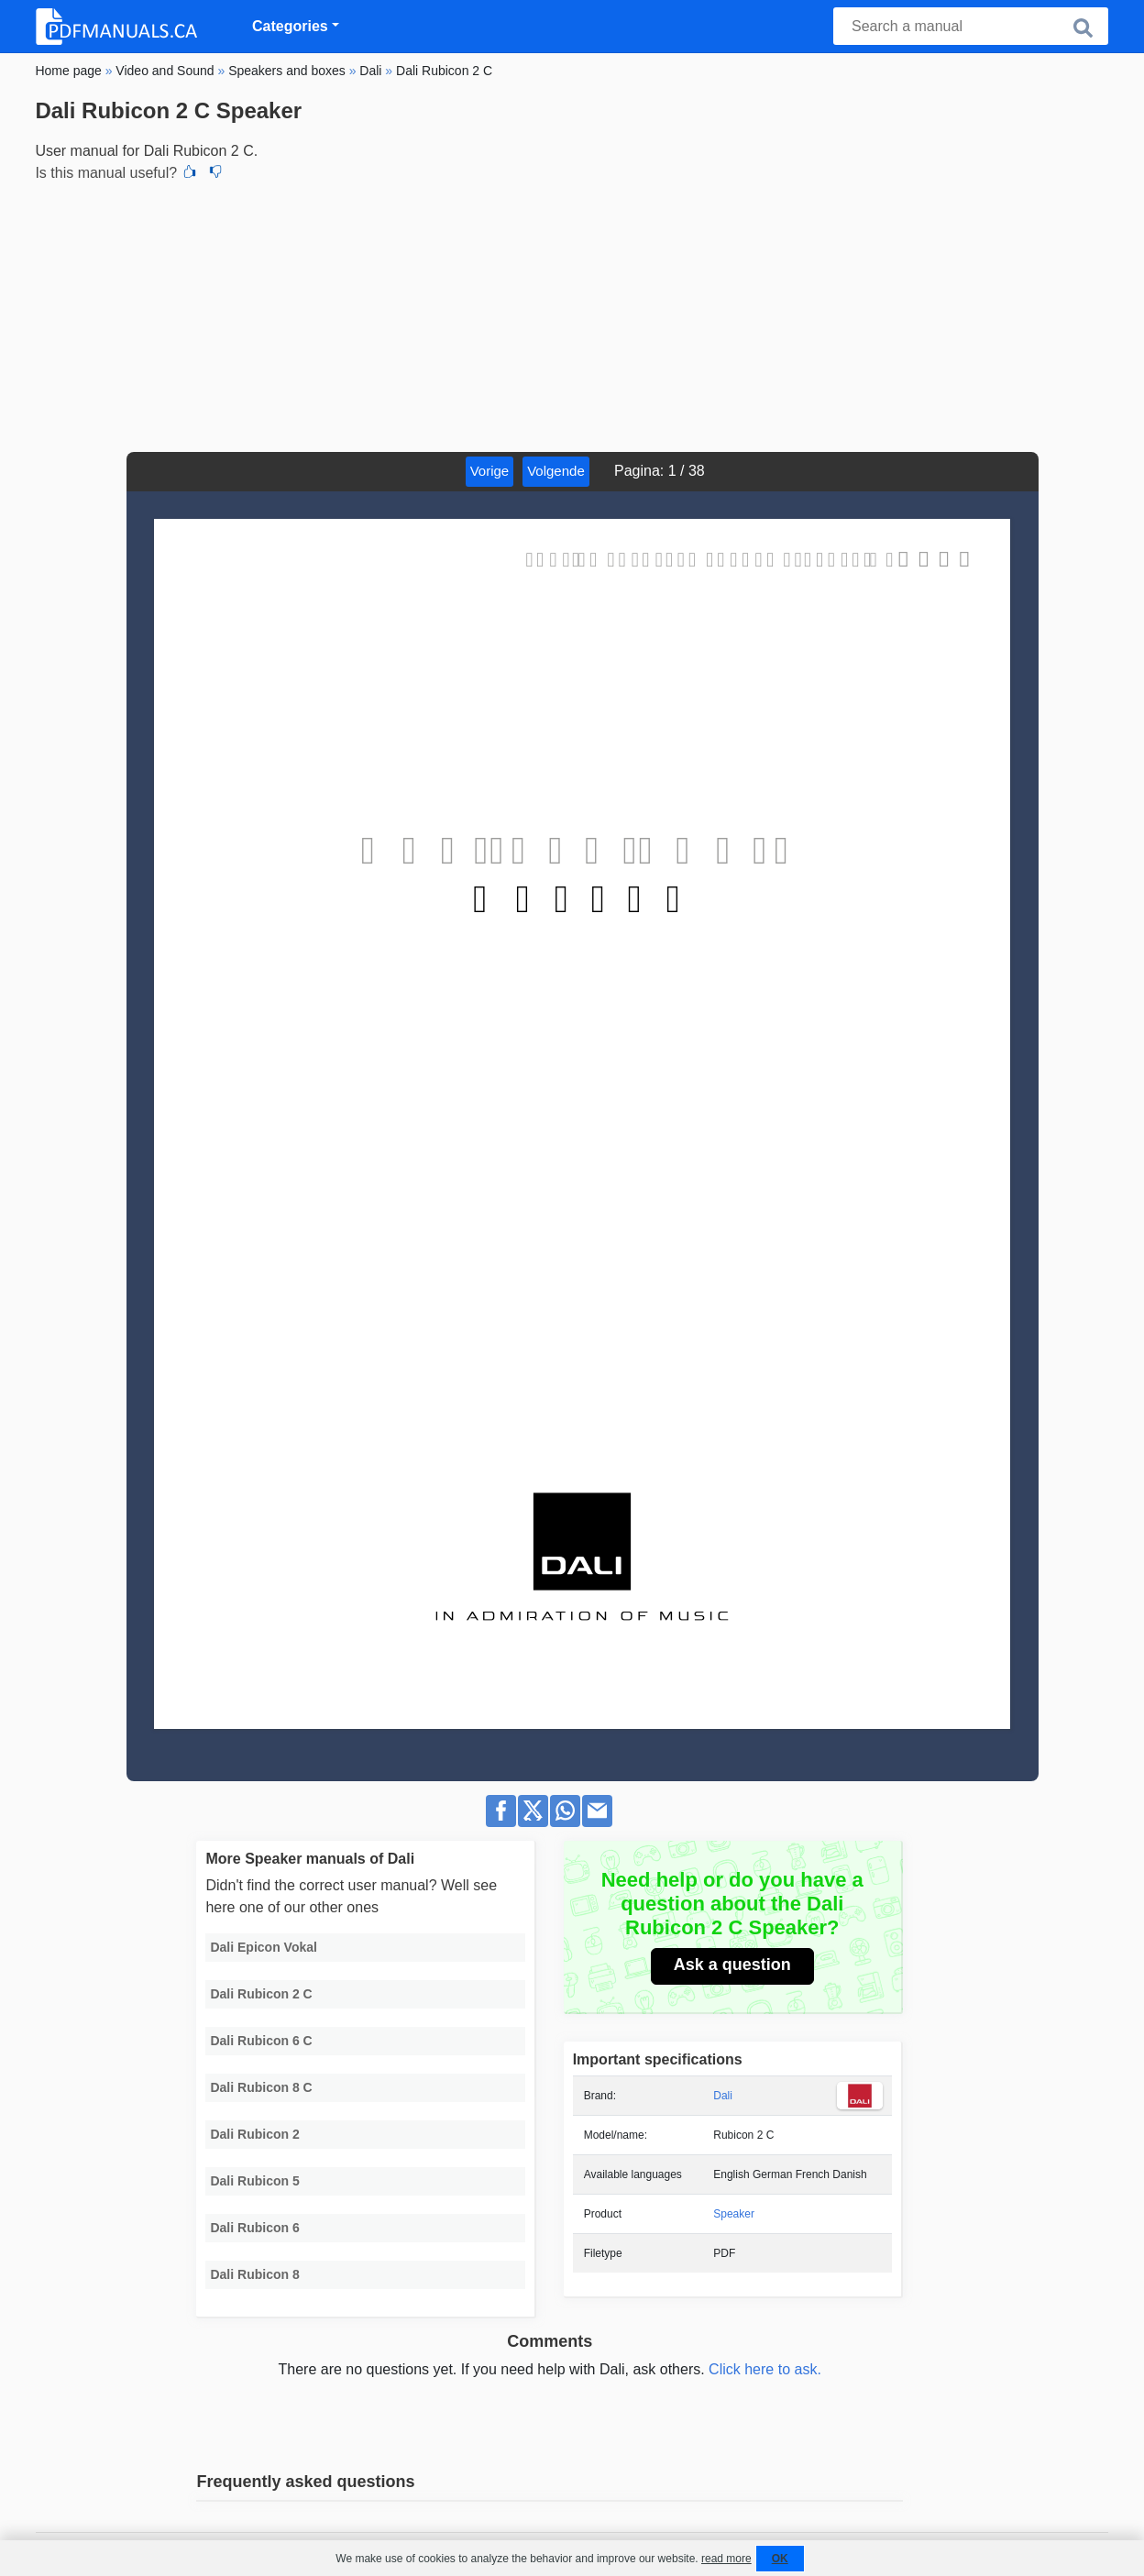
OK (780, 2558)
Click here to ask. (765, 2369)
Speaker (733, 2213)
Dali (722, 2095)
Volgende (556, 471)
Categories (290, 26)
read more (726, 2558)
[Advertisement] (571, 314)
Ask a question (732, 1964)
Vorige (490, 471)
